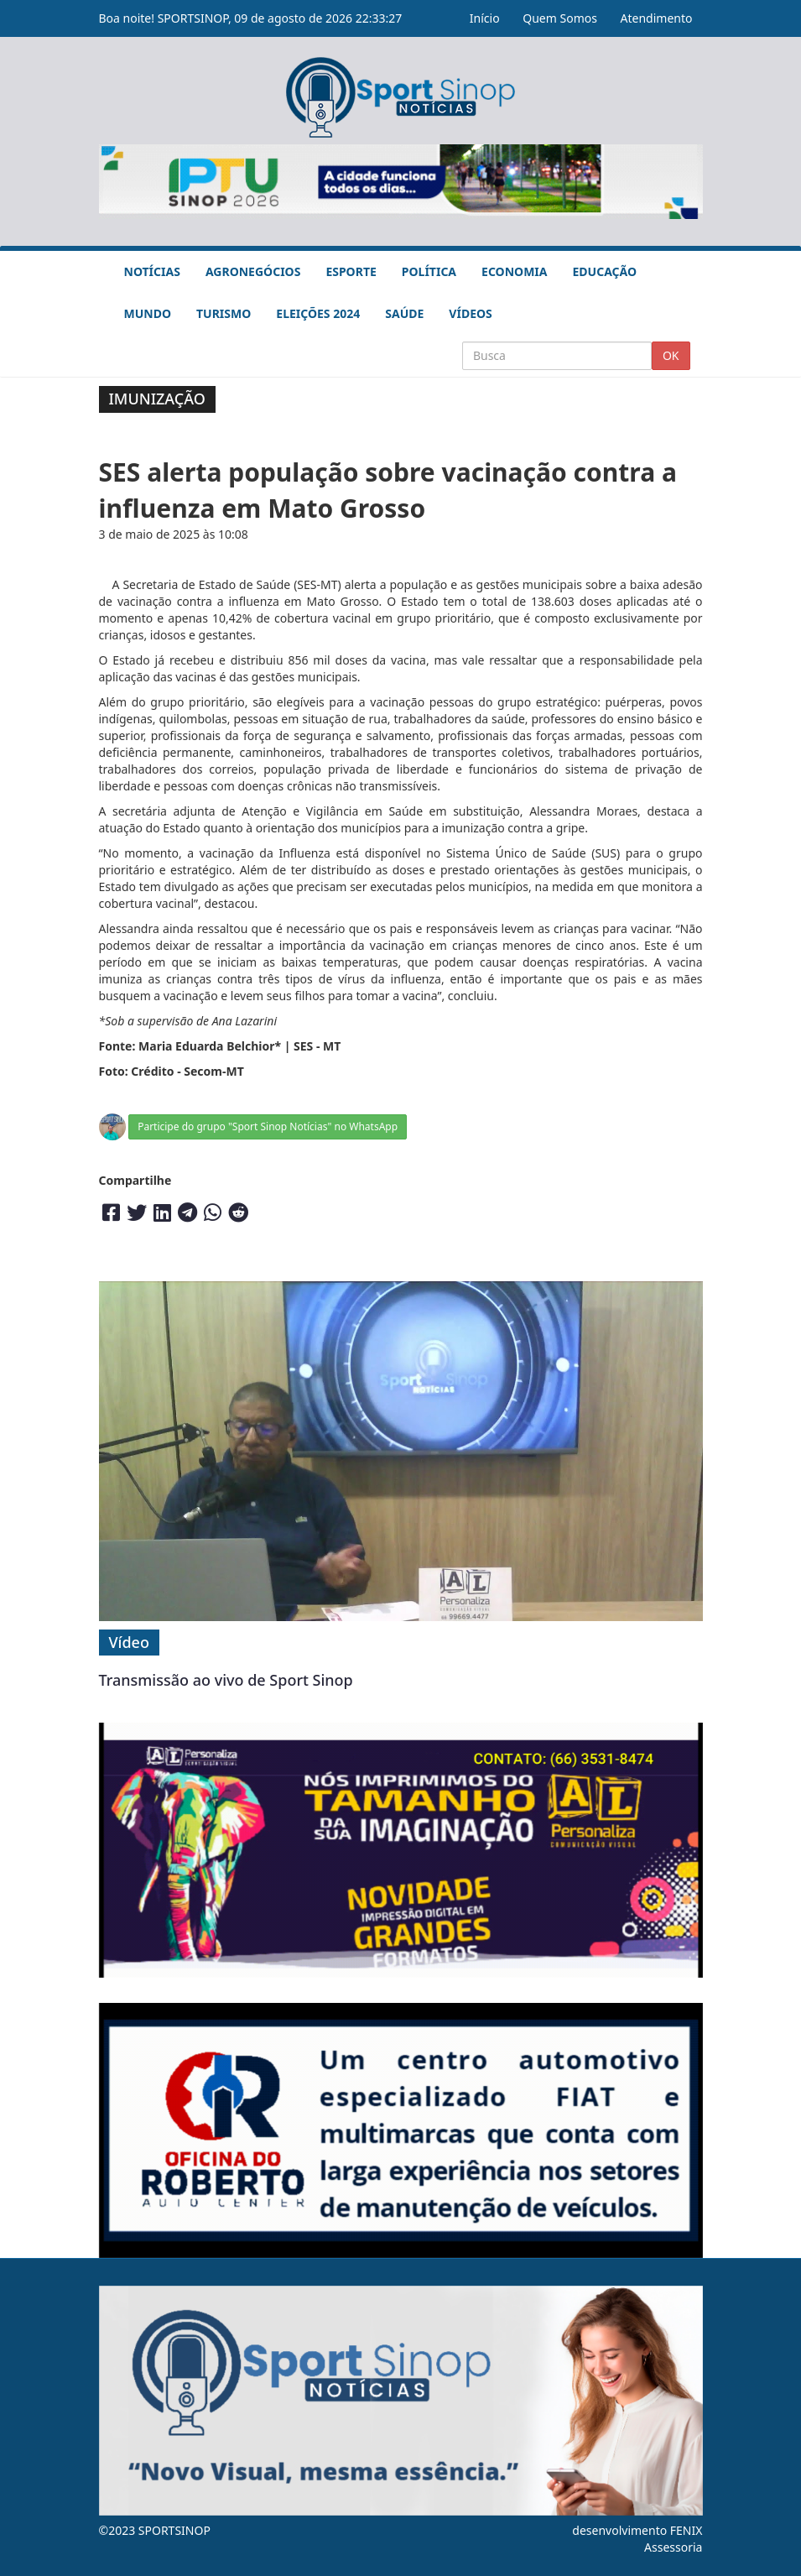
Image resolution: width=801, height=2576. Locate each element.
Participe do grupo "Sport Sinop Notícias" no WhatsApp (268, 1126)
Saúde (404, 313)
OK (671, 355)
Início (485, 18)
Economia (514, 271)
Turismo (223, 313)
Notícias (152, 271)
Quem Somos (560, 18)
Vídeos (470, 313)
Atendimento (657, 18)
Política (429, 271)
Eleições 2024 (318, 313)
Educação (604, 271)
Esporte (350, 271)
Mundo (148, 313)
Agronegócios (252, 271)
